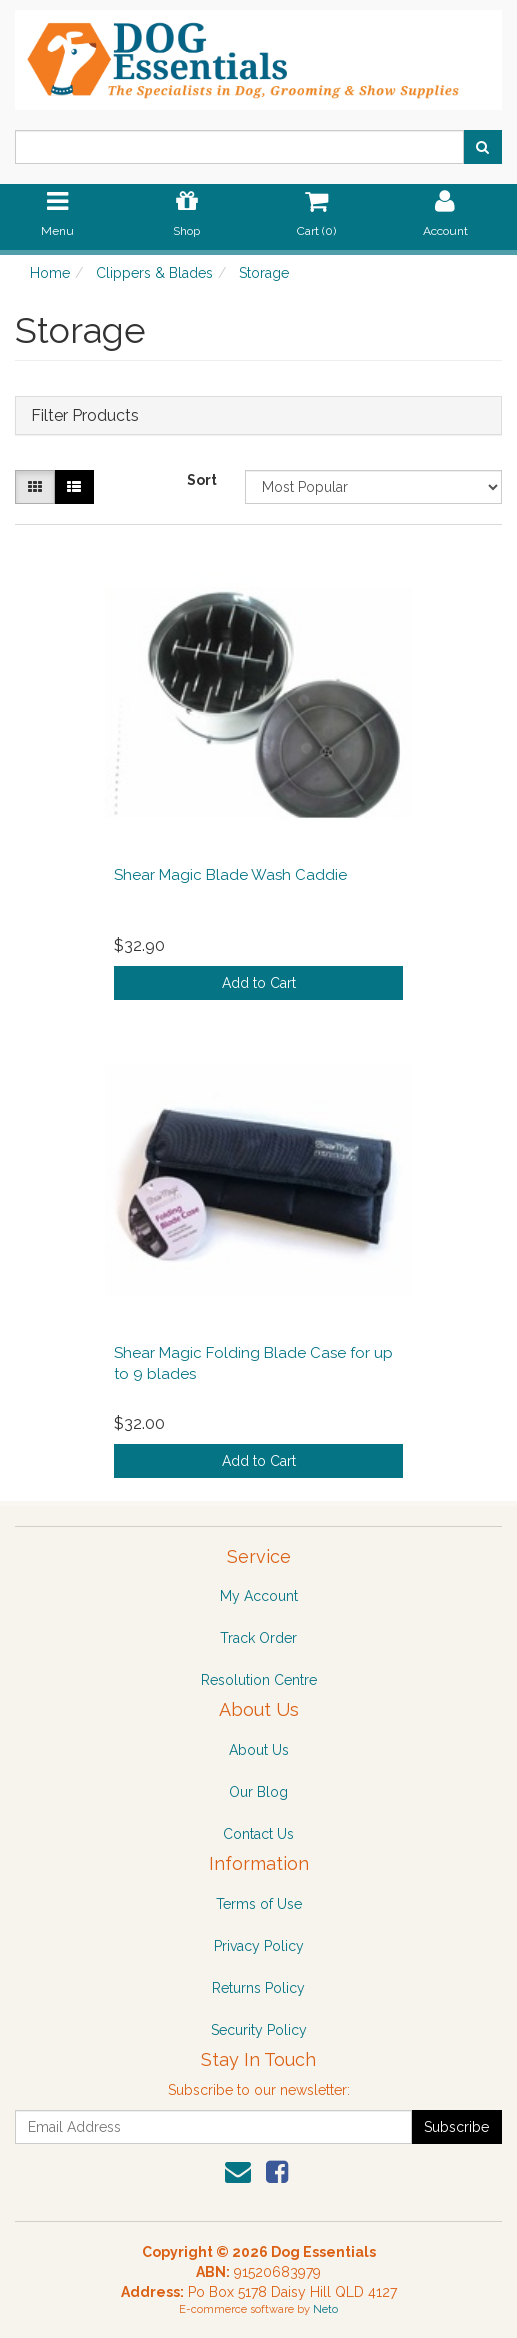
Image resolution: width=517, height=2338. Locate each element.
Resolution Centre (259, 1680)
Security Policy (259, 2030)
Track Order (258, 1638)
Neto (325, 2309)
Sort (202, 480)
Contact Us (258, 1834)
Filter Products (85, 416)
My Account (259, 1596)
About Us (259, 1750)
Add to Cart (259, 983)
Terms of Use (259, 1904)
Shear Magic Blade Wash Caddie (230, 875)
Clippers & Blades (154, 273)
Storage (264, 273)
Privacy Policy (259, 1946)
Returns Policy (258, 1988)
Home (50, 273)
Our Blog (258, 1792)
